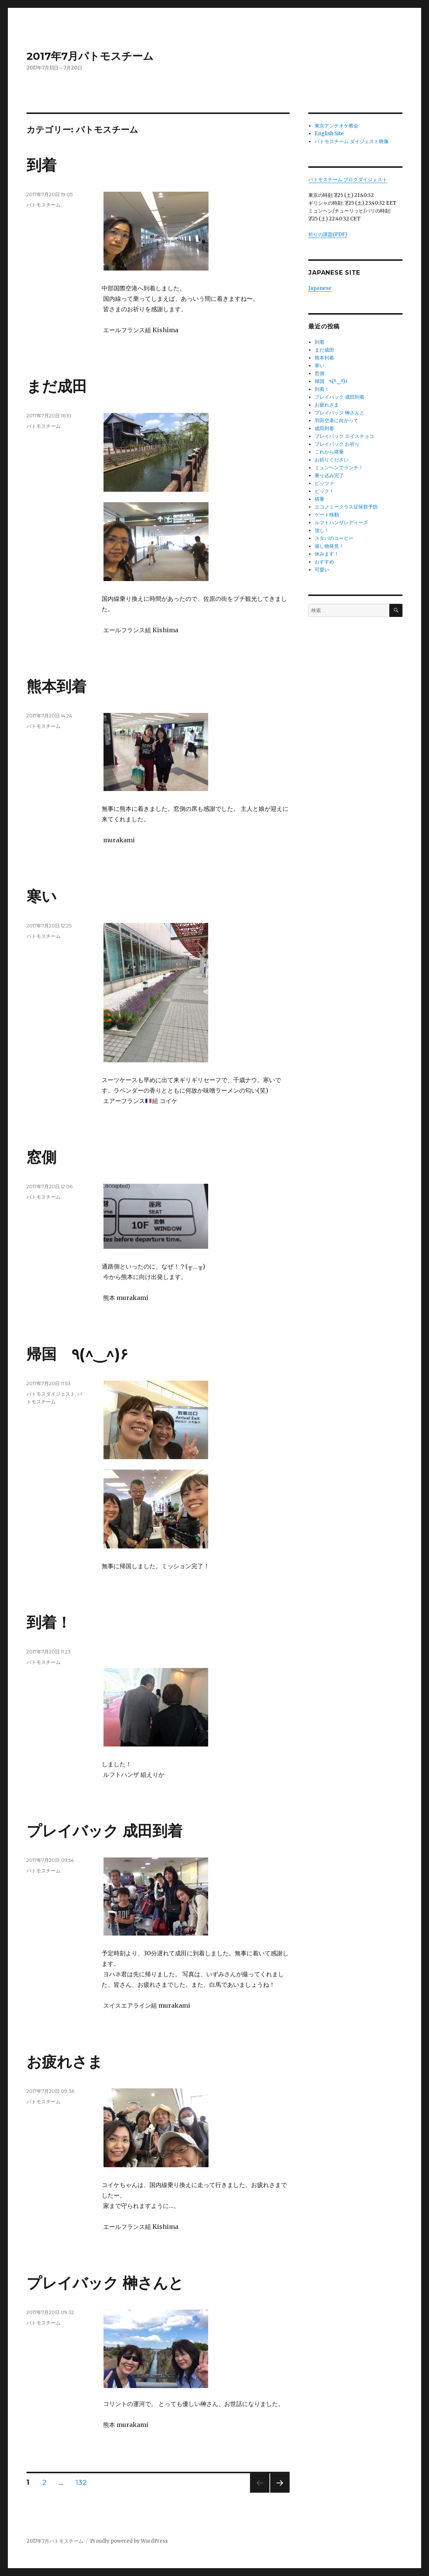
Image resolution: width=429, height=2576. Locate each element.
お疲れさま (65, 2062)
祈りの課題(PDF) (327, 234)
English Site (329, 133)
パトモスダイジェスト (51, 1394)
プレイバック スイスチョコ (344, 436)
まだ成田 (57, 386)
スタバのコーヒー (334, 538)
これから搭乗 (329, 452)
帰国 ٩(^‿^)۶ (77, 1354)
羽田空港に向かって (336, 420)
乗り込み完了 (329, 475)
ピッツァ (324, 483)
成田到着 (324, 428)
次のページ (277, 2492)
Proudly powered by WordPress (129, 2541)
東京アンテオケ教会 (336, 126)
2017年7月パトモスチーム (90, 56)
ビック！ (324, 491)
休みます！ (327, 554)
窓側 (41, 1157)
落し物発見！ (329, 546)
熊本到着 (56, 686)
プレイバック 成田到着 (104, 1831)
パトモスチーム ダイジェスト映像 (352, 141)
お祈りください (332, 460)
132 (81, 2483)
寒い (42, 896)
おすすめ (324, 562)
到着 (41, 165)
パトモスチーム (44, 205)
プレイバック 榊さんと (105, 2283)
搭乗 (319, 499)
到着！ (49, 1622)
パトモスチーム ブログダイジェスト (347, 179)
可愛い (322, 569)
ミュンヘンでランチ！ (339, 467)
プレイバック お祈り (337, 444)
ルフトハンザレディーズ (341, 522)
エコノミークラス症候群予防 (346, 507)
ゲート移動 (327, 515)
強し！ (322, 530)
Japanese (319, 288)
